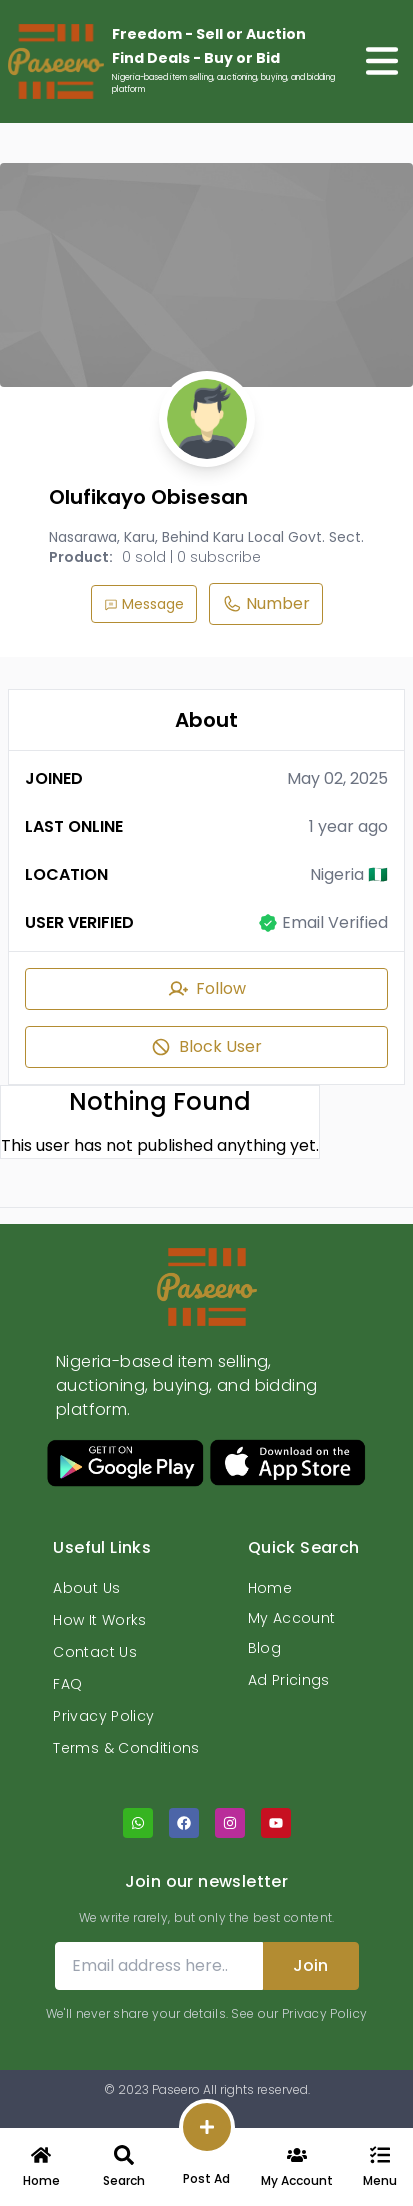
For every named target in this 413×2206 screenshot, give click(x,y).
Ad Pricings (289, 1680)
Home (270, 1588)
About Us (86, 1588)
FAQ (67, 1684)
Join (310, 1965)
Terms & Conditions (126, 1748)
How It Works (99, 1620)
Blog (264, 1648)
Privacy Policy (103, 1716)
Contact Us (95, 1652)
